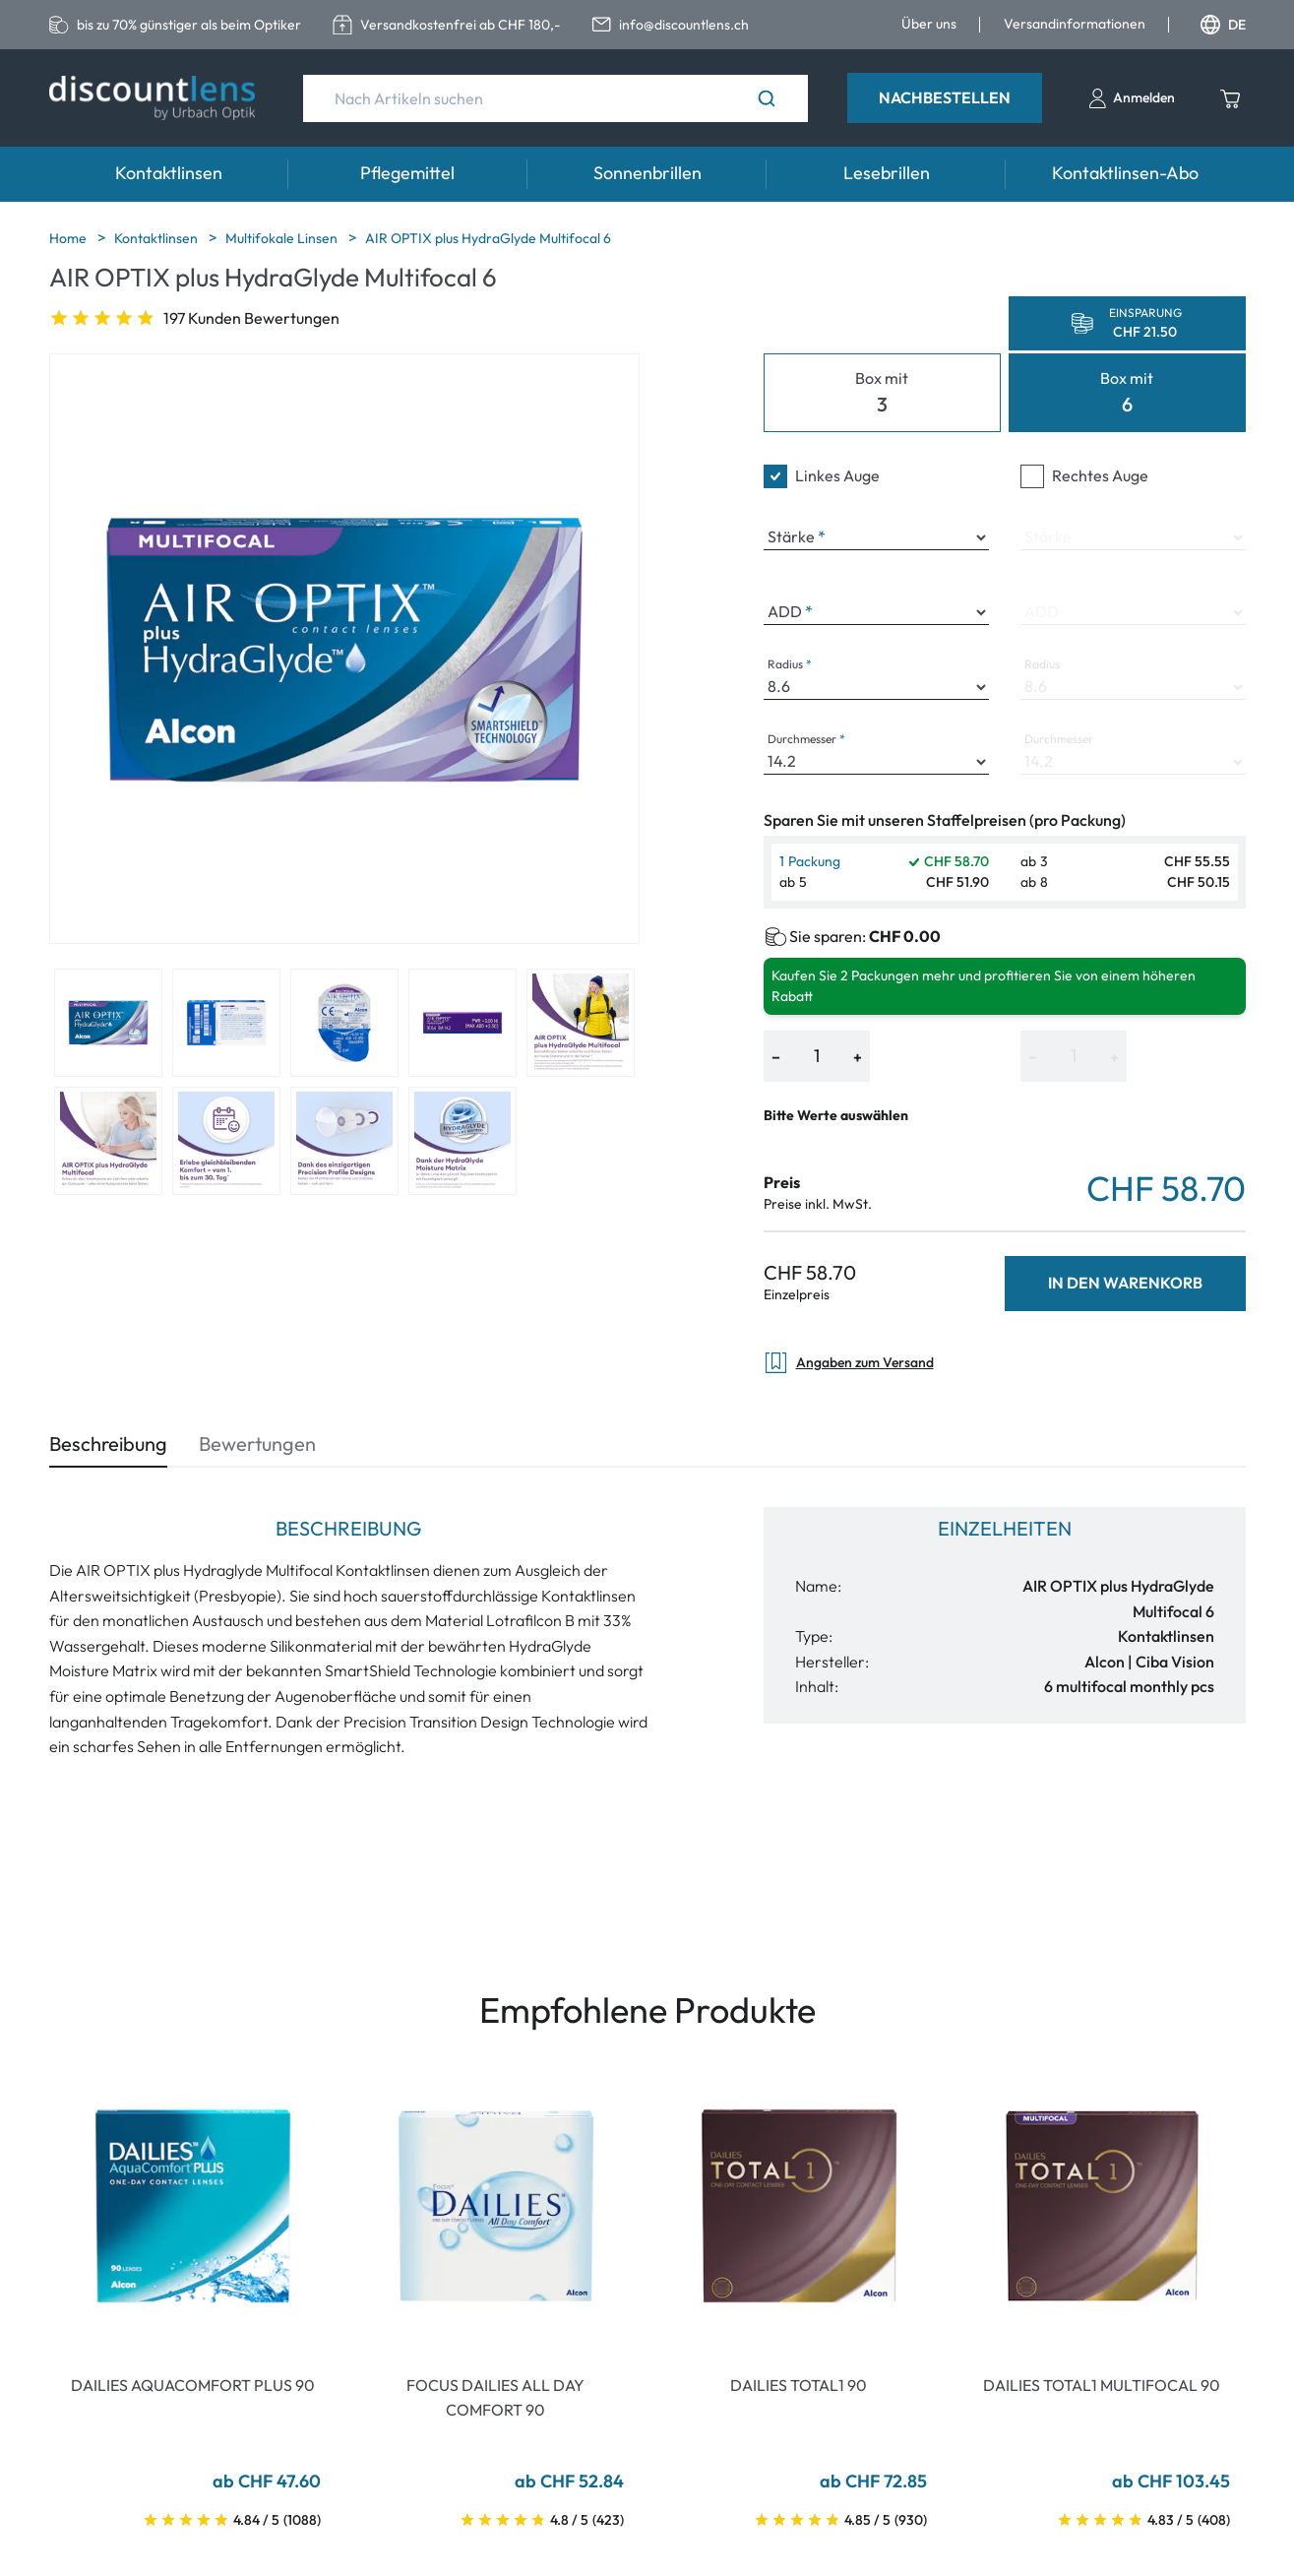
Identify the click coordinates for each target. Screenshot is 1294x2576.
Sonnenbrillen (647, 172)
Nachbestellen (945, 97)
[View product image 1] (108, 1023)
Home (69, 238)
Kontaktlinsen (168, 172)
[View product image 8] (344, 1141)
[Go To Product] (193, 2206)
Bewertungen (257, 1443)
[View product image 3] (344, 1023)
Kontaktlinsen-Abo (1125, 172)
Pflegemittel (407, 172)
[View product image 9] (462, 1141)
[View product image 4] (462, 1023)
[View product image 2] (226, 1023)
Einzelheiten (1005, 1528)
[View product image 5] (580, 1023)
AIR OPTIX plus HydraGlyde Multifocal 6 (488, 238)
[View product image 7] (226, 1141)
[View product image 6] (108, 1141)
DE (1223, 24)
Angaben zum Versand (849, 1363)
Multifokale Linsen (282, 238)
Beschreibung (108, 1443)
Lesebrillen (886, 172)
